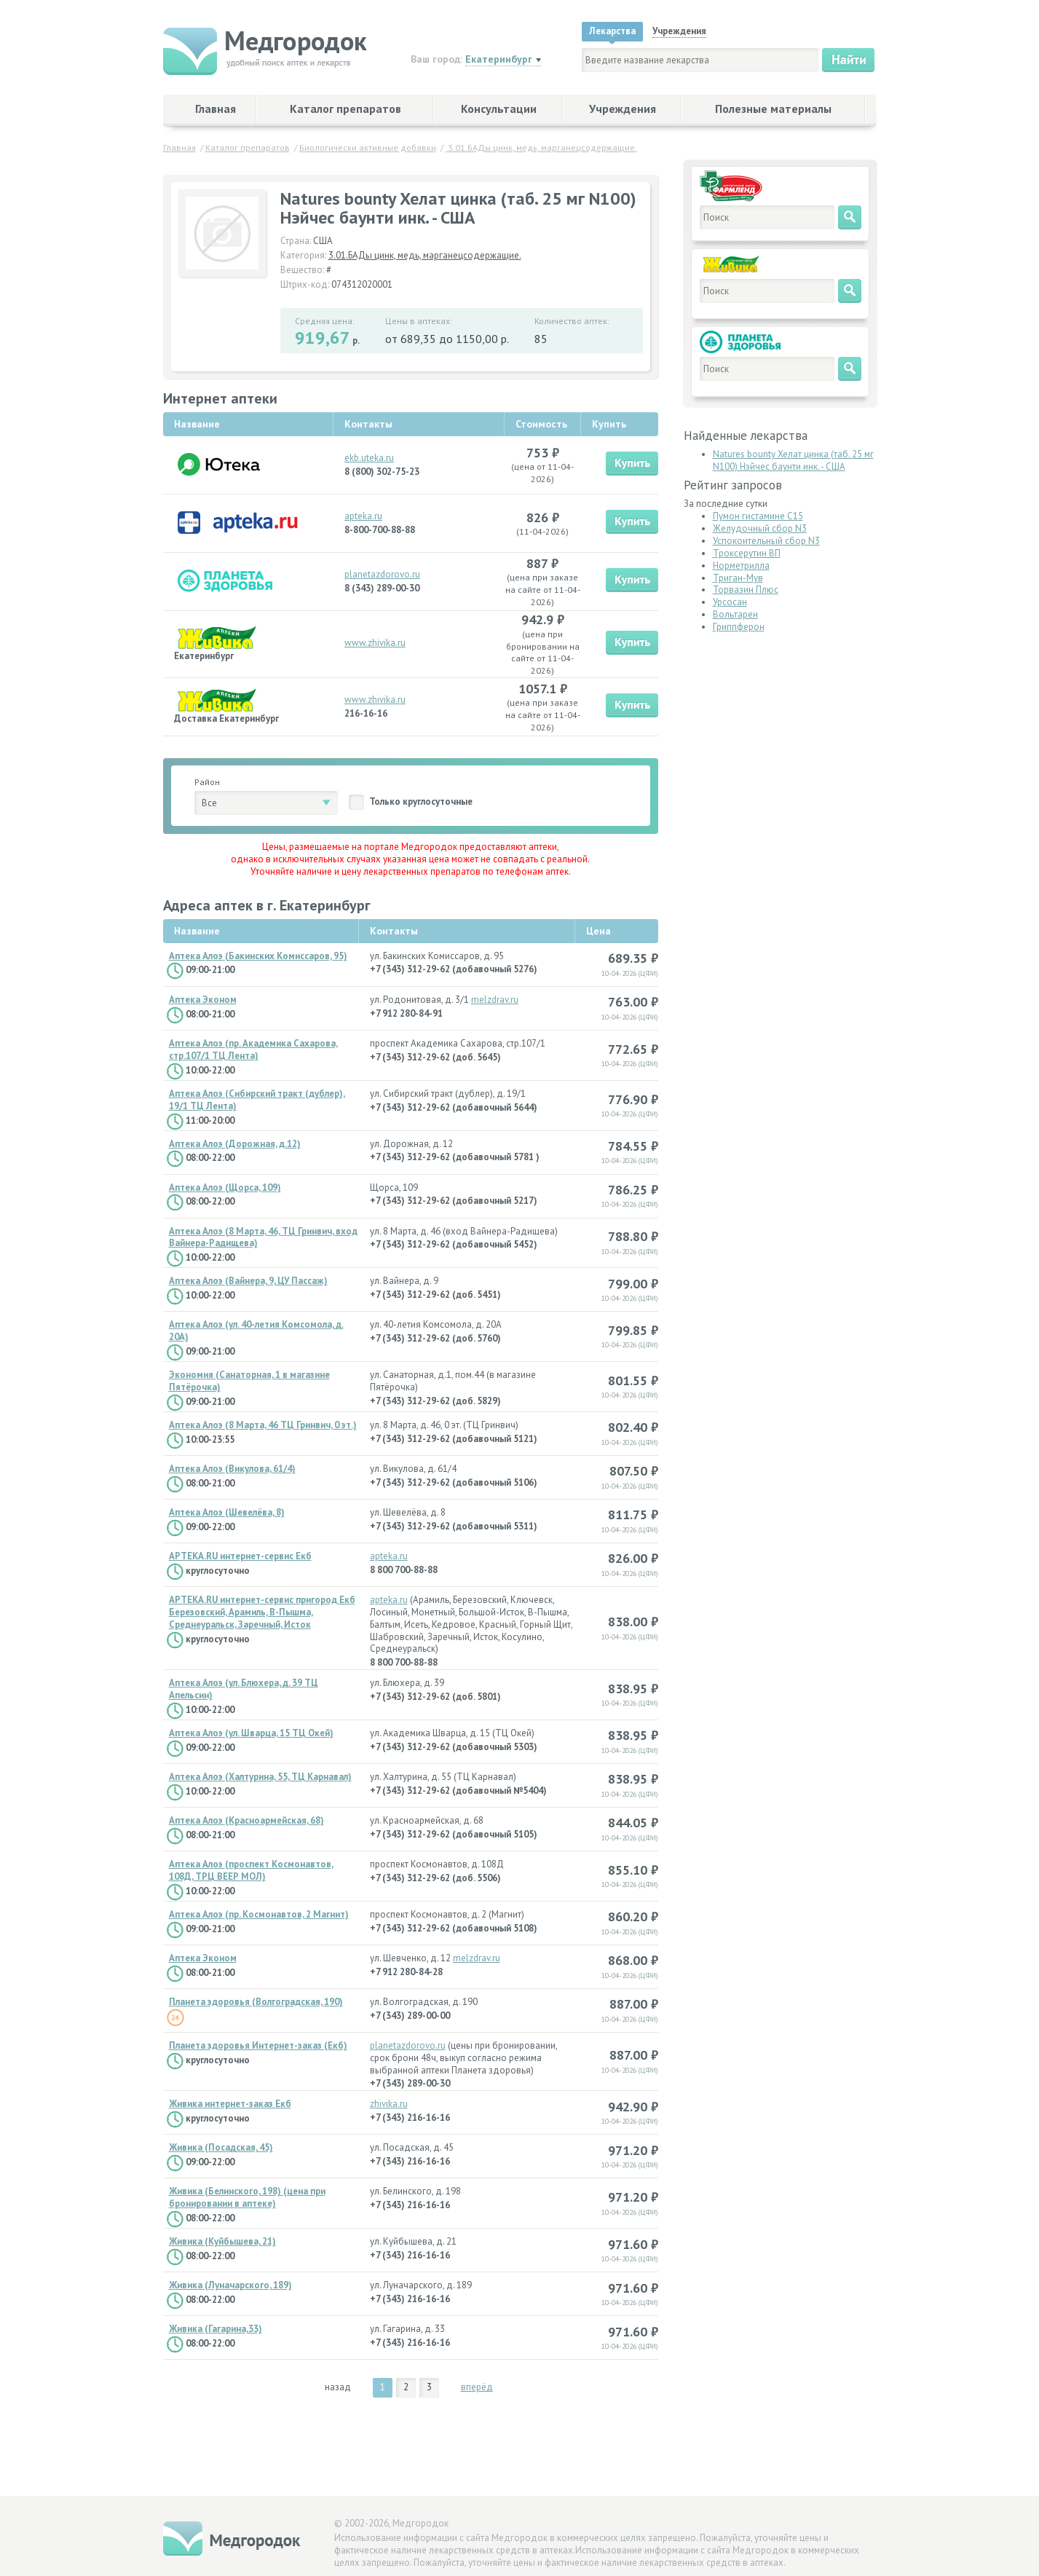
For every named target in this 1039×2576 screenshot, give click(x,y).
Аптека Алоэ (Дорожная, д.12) (235, 1144)
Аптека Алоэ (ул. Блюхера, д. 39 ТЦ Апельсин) (243, 1689)
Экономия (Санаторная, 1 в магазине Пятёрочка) (249, 1381)
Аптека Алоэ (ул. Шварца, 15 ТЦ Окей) (251, 1733)
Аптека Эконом (203, 1000)
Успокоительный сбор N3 (766, 541)
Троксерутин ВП (747, 553)
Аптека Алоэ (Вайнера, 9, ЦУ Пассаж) (248, 1281)
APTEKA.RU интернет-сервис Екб (240, 1556)
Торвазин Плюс (745, 589)
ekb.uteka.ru (369, 458)
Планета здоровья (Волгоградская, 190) (256, 2002)
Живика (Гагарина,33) (215, 2329)
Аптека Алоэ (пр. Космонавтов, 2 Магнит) (259, 1915)
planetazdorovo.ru (382, 574)
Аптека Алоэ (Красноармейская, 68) (246, 1821)
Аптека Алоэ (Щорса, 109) (225, 1188)
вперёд (477, 2387)
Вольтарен (735, 614)
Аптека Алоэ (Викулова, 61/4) (232, 1469)
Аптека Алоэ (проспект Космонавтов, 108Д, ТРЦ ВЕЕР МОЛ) (251, 1871)
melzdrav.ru (494, 999)
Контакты (394, 930)
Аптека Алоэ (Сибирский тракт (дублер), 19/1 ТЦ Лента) (257, 1100)
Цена (598, 930)
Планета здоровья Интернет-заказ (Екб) (258, 2046)
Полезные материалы (773, 108)
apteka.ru (363, 516)
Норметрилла (741, 565)
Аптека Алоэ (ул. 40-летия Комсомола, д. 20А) (256, 1331)
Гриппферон (739, 627)
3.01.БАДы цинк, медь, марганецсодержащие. (424, 255)
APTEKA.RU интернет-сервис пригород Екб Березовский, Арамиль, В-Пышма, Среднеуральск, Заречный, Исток (262, 1612)
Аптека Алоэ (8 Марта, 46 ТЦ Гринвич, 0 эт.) (263, 1425)
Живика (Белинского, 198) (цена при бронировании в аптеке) (247, 2198)
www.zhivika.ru (375, 643)
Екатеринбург (498, 59)
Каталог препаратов (345, 108)
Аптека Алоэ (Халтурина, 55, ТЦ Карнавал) (260, 1777)
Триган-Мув (738, 578)
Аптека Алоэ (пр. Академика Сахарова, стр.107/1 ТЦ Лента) (253, 1050)
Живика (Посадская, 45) (221, 2148)
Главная (215, 108)
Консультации (499, 108)
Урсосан (730, 602)
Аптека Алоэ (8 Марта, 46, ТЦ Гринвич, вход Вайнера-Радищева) (263, 1238)
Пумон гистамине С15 (758, 516)
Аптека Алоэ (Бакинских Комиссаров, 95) (258, 956)
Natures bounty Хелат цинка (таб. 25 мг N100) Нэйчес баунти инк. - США (793, 460)
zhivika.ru (389, 2104)
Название (197, 930)
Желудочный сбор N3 (760, 528)
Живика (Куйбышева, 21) (222, 2242)
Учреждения (622, 108)
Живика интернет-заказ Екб (230, 2104)
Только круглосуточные (421, 801)
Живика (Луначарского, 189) (230, 2285)
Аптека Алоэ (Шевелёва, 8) (227, 1513)
